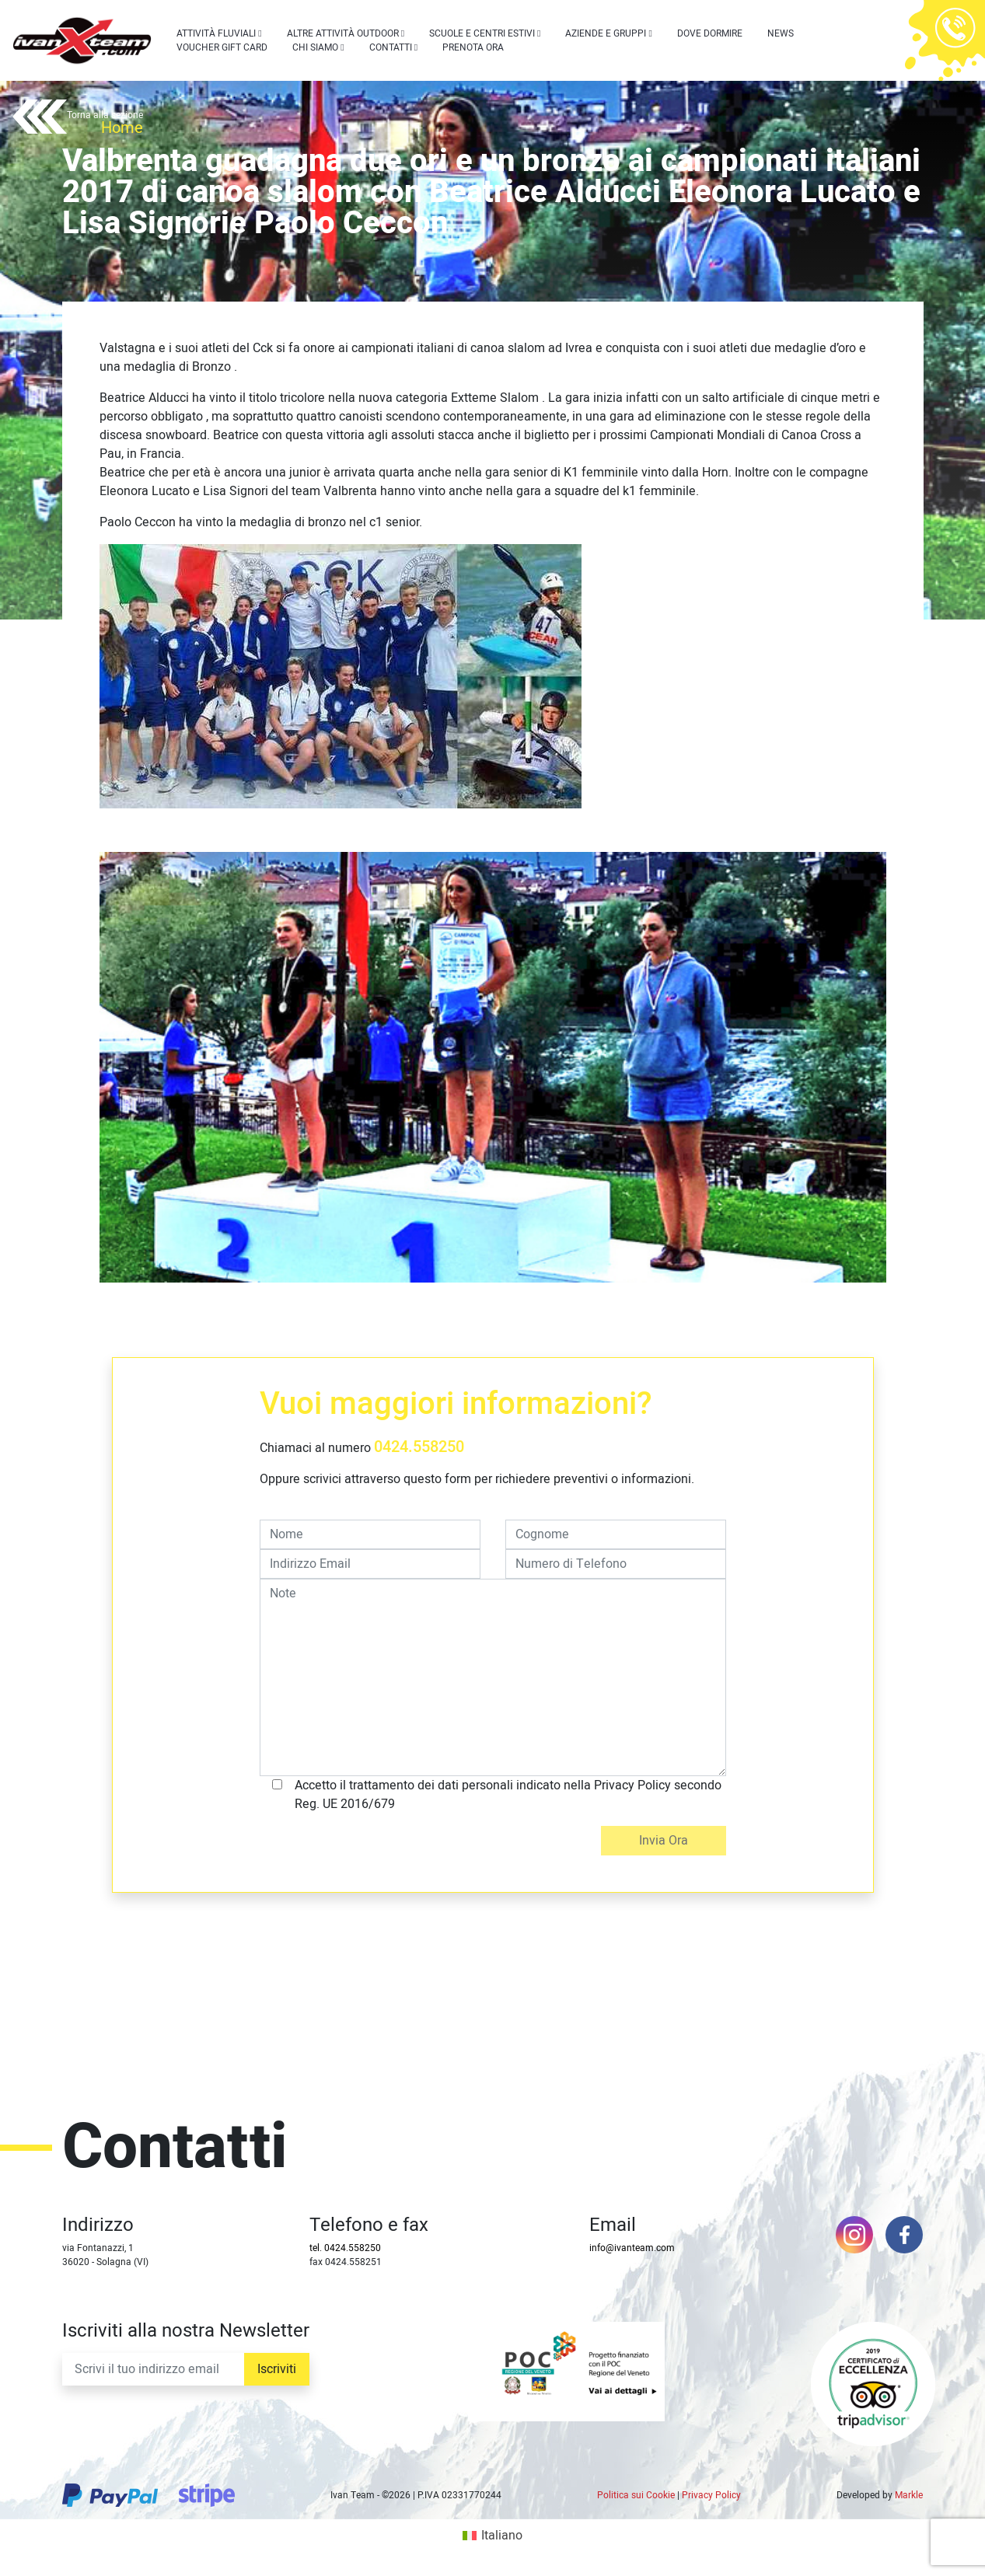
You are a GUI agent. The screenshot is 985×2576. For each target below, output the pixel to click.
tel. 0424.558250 (345, 2248)
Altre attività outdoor (343, 33)
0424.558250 (419, 1447)
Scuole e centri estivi (482, 33)
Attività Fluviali (216, 33)
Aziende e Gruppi (605, 33)
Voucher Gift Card (221, 47)
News (780, 33)
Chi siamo (315, 47)
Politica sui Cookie (636, 2495)
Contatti (390, 47)
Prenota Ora (473, 47)
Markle (909, 2495)
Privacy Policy (711, 2495)
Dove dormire (709, 33)
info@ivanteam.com (632, 2248)
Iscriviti (276, 2369)
